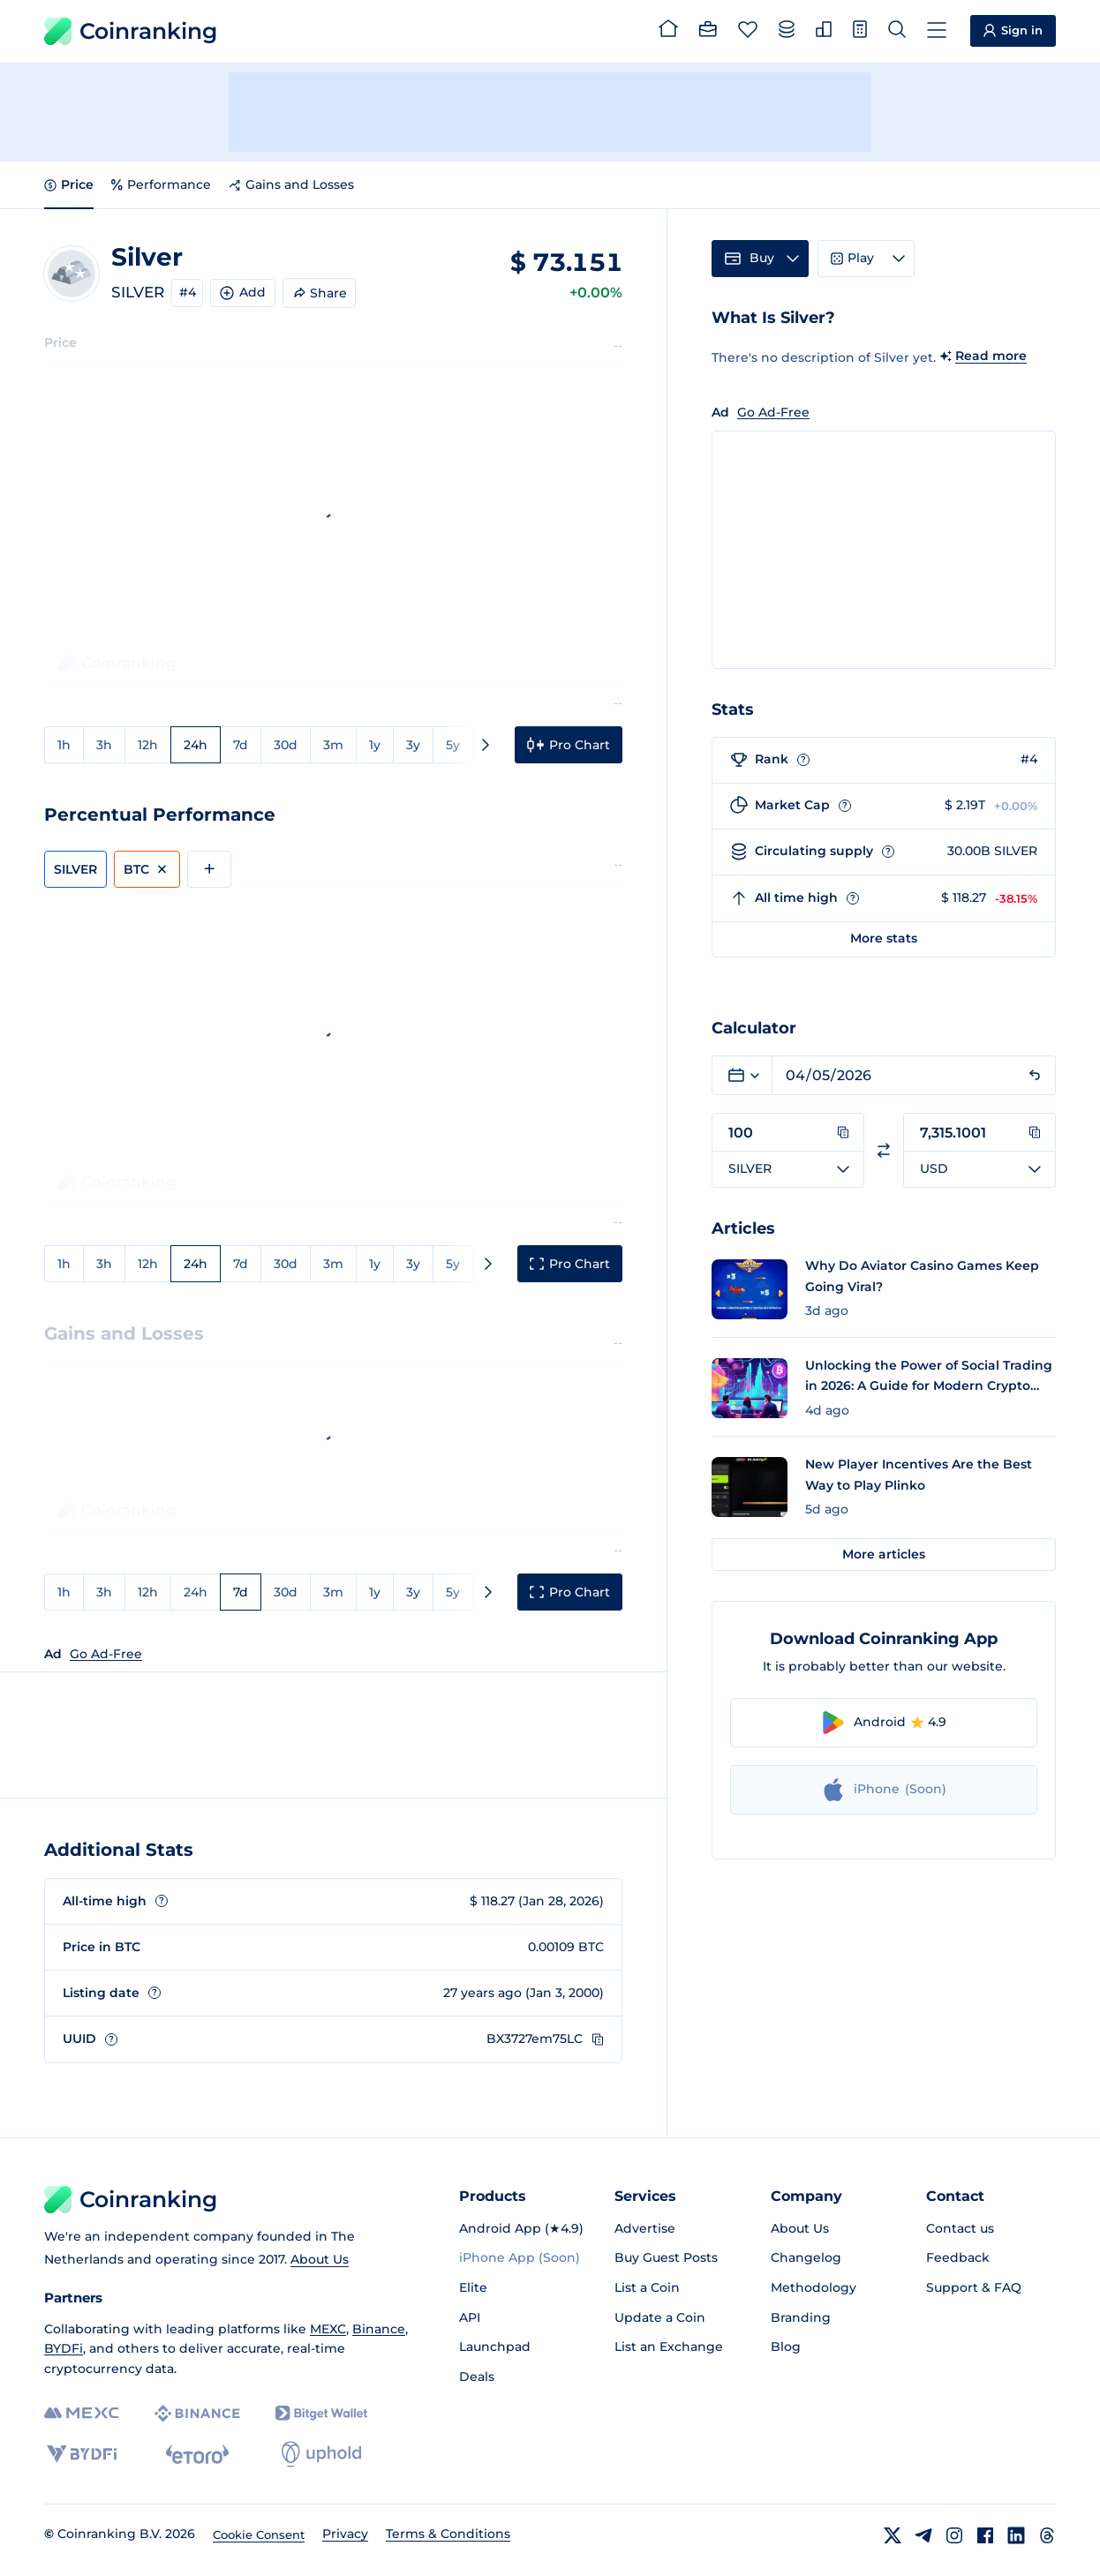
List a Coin (647, 2287)
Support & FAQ (973, 2287)
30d (286, 745)
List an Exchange (668, 2346)
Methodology (813, 2287)
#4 (187, 292)
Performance (161, 184)
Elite (473, 2287)
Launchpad (495, 2346)
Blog (786, 2346)
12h (148, 745)
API (469, 2317)
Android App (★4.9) (521, 2228)
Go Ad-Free (106, 1654)
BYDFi (63, 2348)
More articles (883, 1554)
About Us (319, 2259)
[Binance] (197, 2413)
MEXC (328, 2329)
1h (64, 745)
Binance (378, 2329)
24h (195, 745)
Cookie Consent (259, 2534)
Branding (801, 2317)
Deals (476, 2376)
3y (413, 745)
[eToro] (197, 2454)
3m (333, 745)
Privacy (345, 2534)
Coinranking (130, 31)
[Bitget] (321, 2413)
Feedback (958, 2257)
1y (374, 745)
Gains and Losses (291, 184)
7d (240, 745)
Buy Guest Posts (666, 2257)
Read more (991, 356)
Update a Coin (659, 2317)
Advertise (644, 2228)
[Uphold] (321, 2454)
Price (69, 184)
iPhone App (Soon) (519, 2257)
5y (453, 745)
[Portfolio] (708, 32)
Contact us (960, 2228)
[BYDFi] (81, 2454)
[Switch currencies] (883, 1150)
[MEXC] (81, 2413)
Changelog (806, 2257)
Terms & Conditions (448, 2534)
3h (104, 745)
